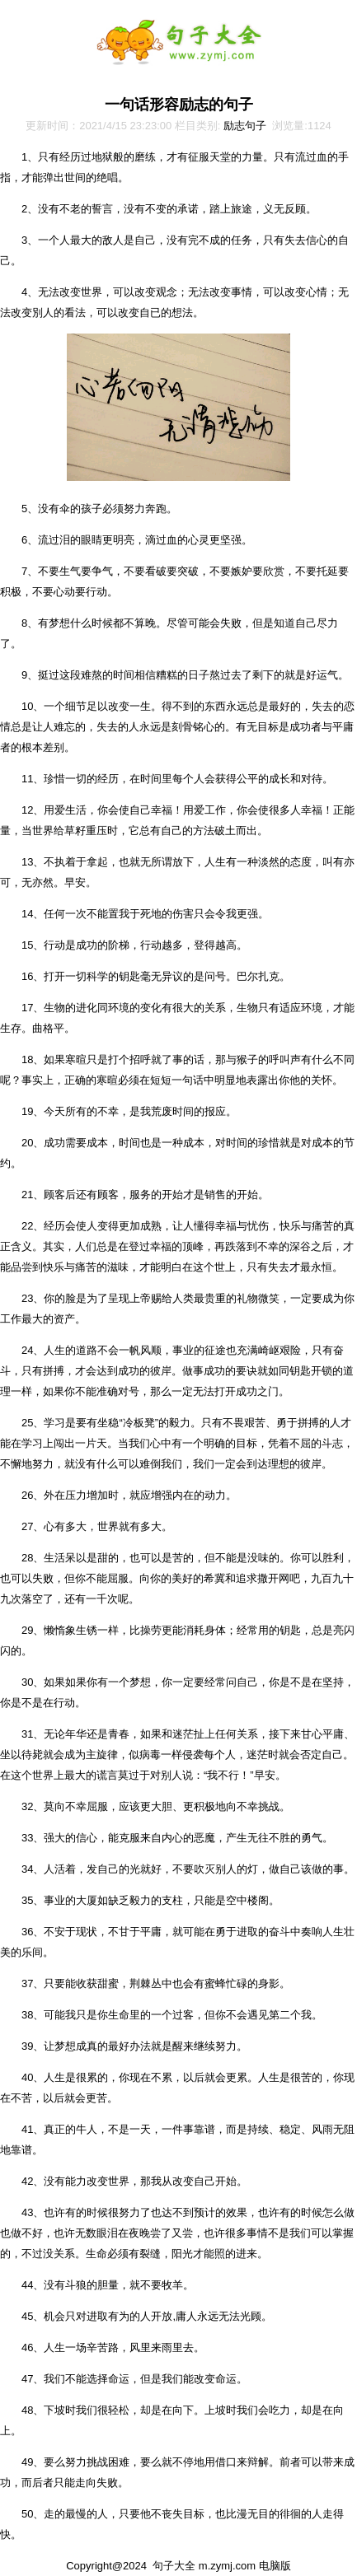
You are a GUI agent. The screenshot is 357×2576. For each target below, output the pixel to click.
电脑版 (275, 2566)
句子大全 (174, 2566)
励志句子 (244, 125)
